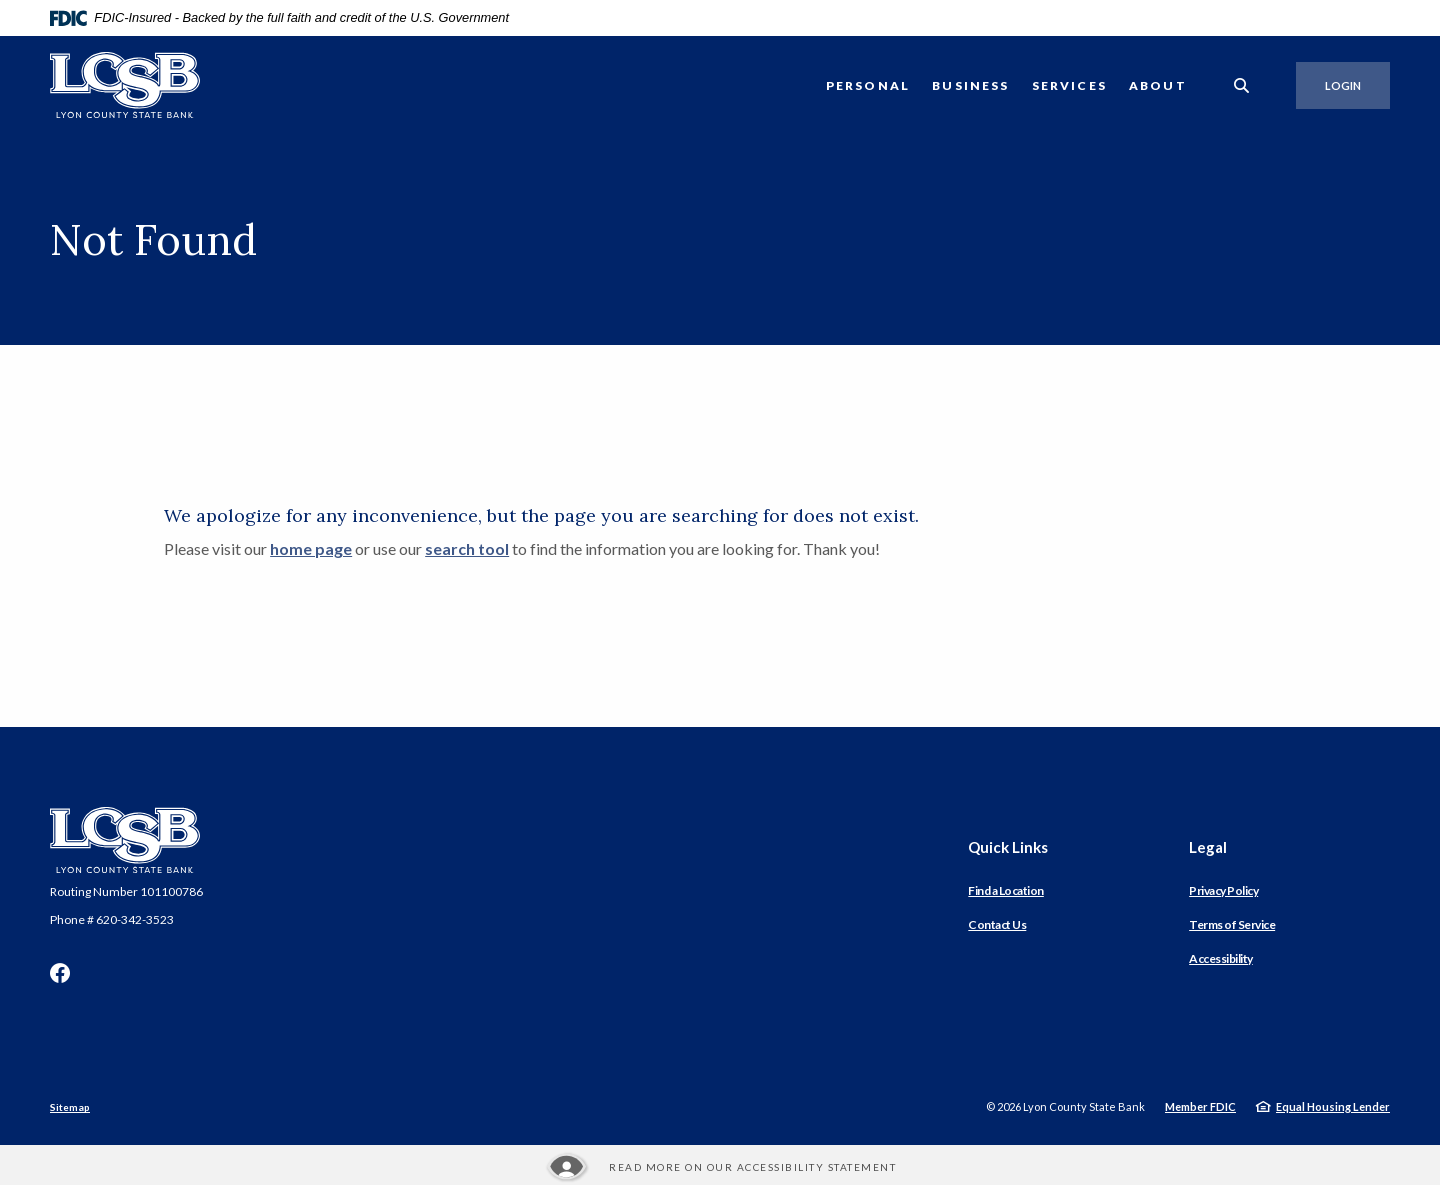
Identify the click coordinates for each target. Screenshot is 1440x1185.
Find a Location (1006, 890)
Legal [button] (1208, 847)
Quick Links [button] (1008, 847)
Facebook (60, 973)
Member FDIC (1200, 1106)
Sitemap (70, 1107)
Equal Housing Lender (1333, 1106)
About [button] (1158, 85)
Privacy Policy (1223, 890)
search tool (467, 548)
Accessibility (1221, 958)
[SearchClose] (1242, 85)
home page (311, 548)
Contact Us (997, 924)
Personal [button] (868, 85)
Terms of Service (1232, 924)
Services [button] (1069, 85)
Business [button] (970, 85)
